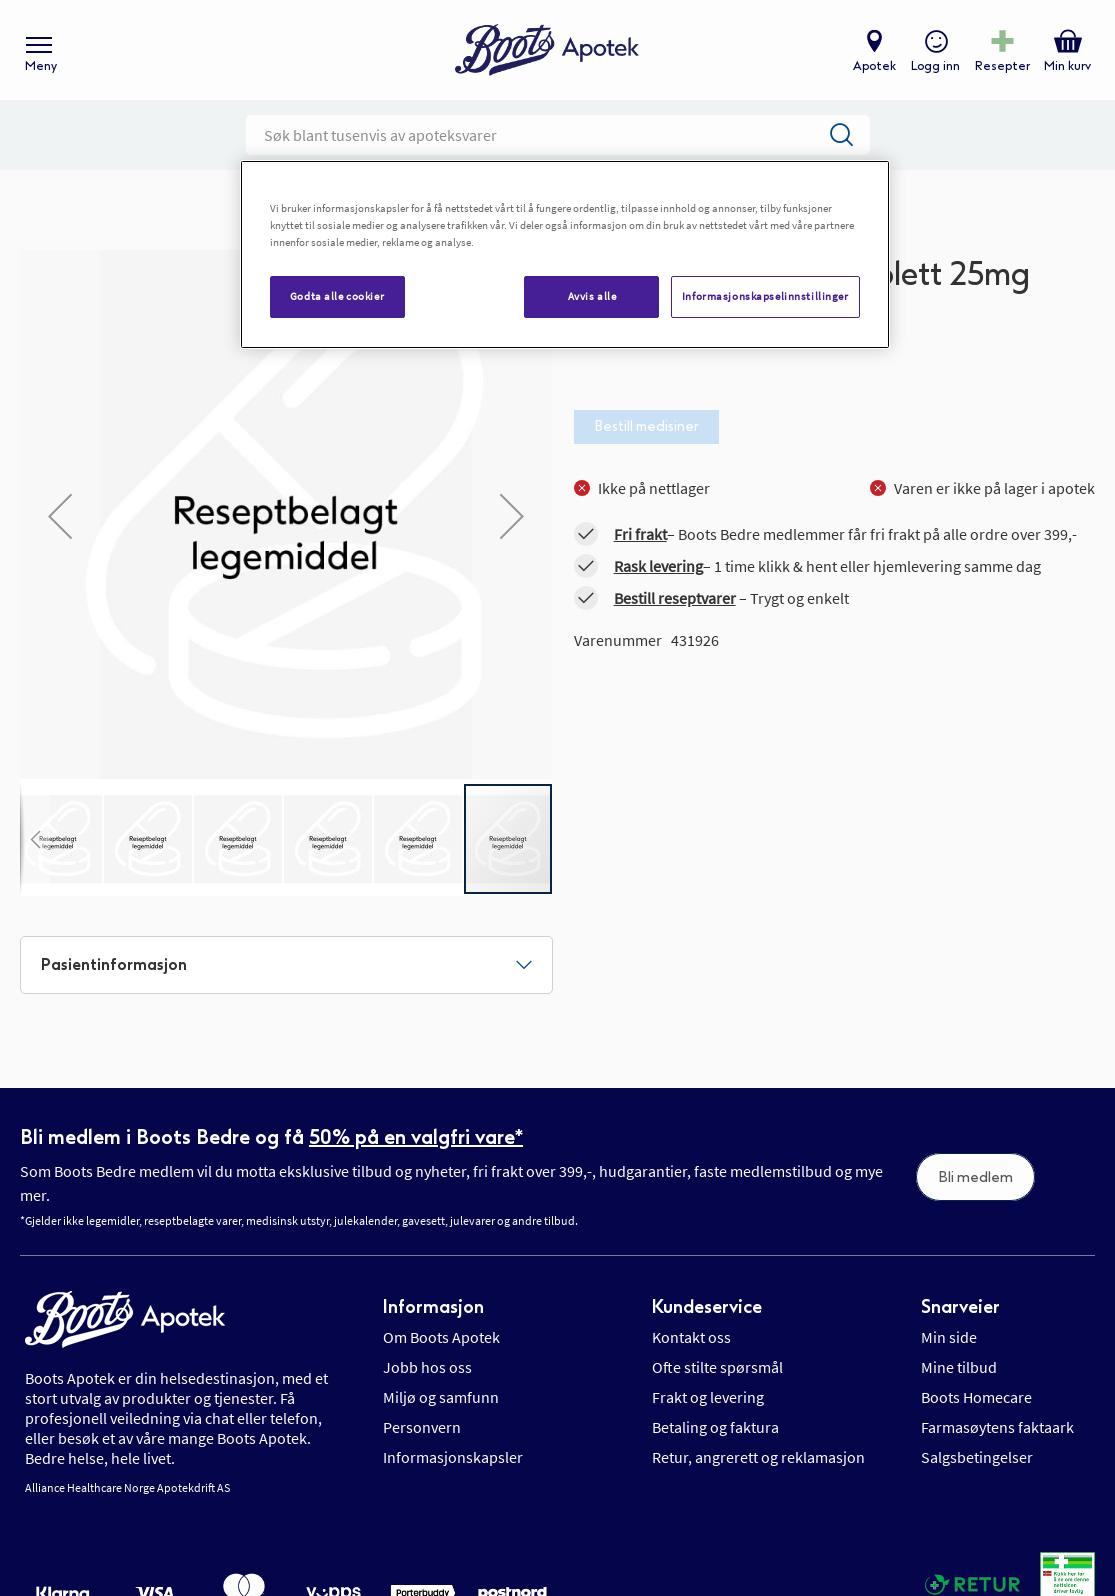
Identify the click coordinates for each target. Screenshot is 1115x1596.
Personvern (422, 1427)
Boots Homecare (976, 1397)
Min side (949, 1337)
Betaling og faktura (715, 1427)
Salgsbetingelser (977, 1457)
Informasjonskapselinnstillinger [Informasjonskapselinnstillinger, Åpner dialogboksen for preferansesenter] (765, 296)
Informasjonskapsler (453, 1457)
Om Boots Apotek (441, 1337)
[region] (565, 254)
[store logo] (547, 50)
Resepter (1002, 66)
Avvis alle (592, 296)
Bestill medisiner (646, 426)
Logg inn (935, 66)
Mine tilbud (959, 1367)
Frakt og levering (708, 1397)
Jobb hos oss (427, 1367)
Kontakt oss (691, 1337)
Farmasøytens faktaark (997, 1427)
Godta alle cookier (337, 296)
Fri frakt (640, 534)
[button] (35, 839)
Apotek (874, 66)
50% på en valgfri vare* (416, 1137)
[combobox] (558, 135)
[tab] (286, 965)
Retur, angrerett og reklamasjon (758, 1457)
